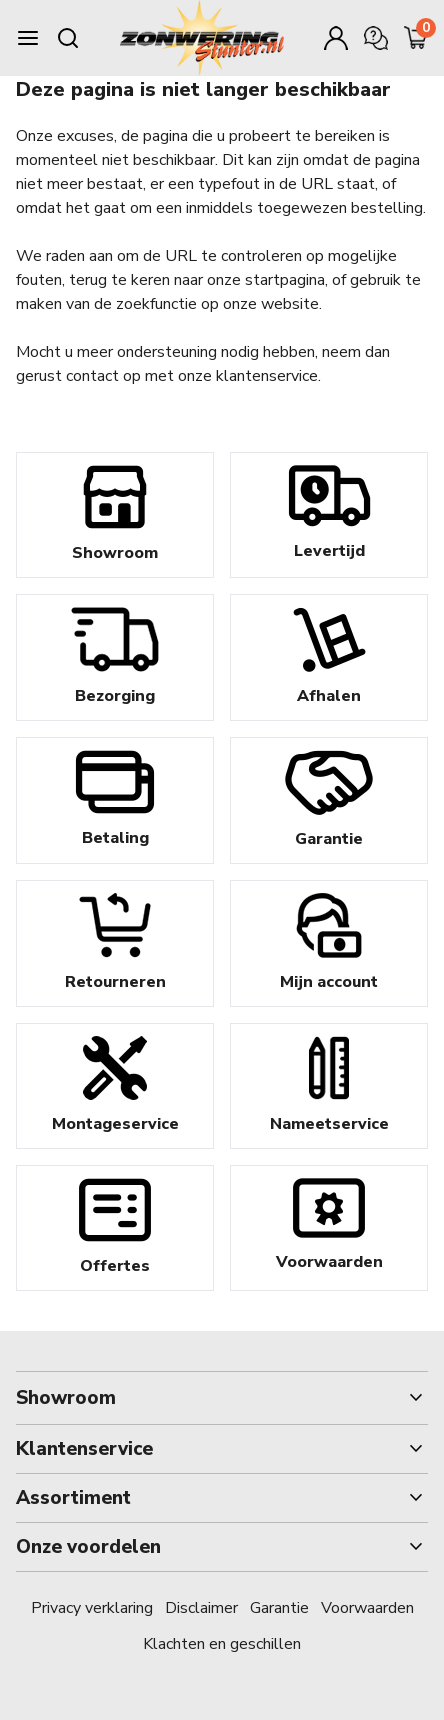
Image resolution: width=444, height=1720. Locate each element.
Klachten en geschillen (222, 1644)
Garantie (279, 1608)
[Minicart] (416, 38)
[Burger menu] (28, 38)
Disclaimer (201, 1608)
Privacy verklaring (92, 1608)
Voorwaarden (367, 1608)
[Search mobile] (68, 38)
